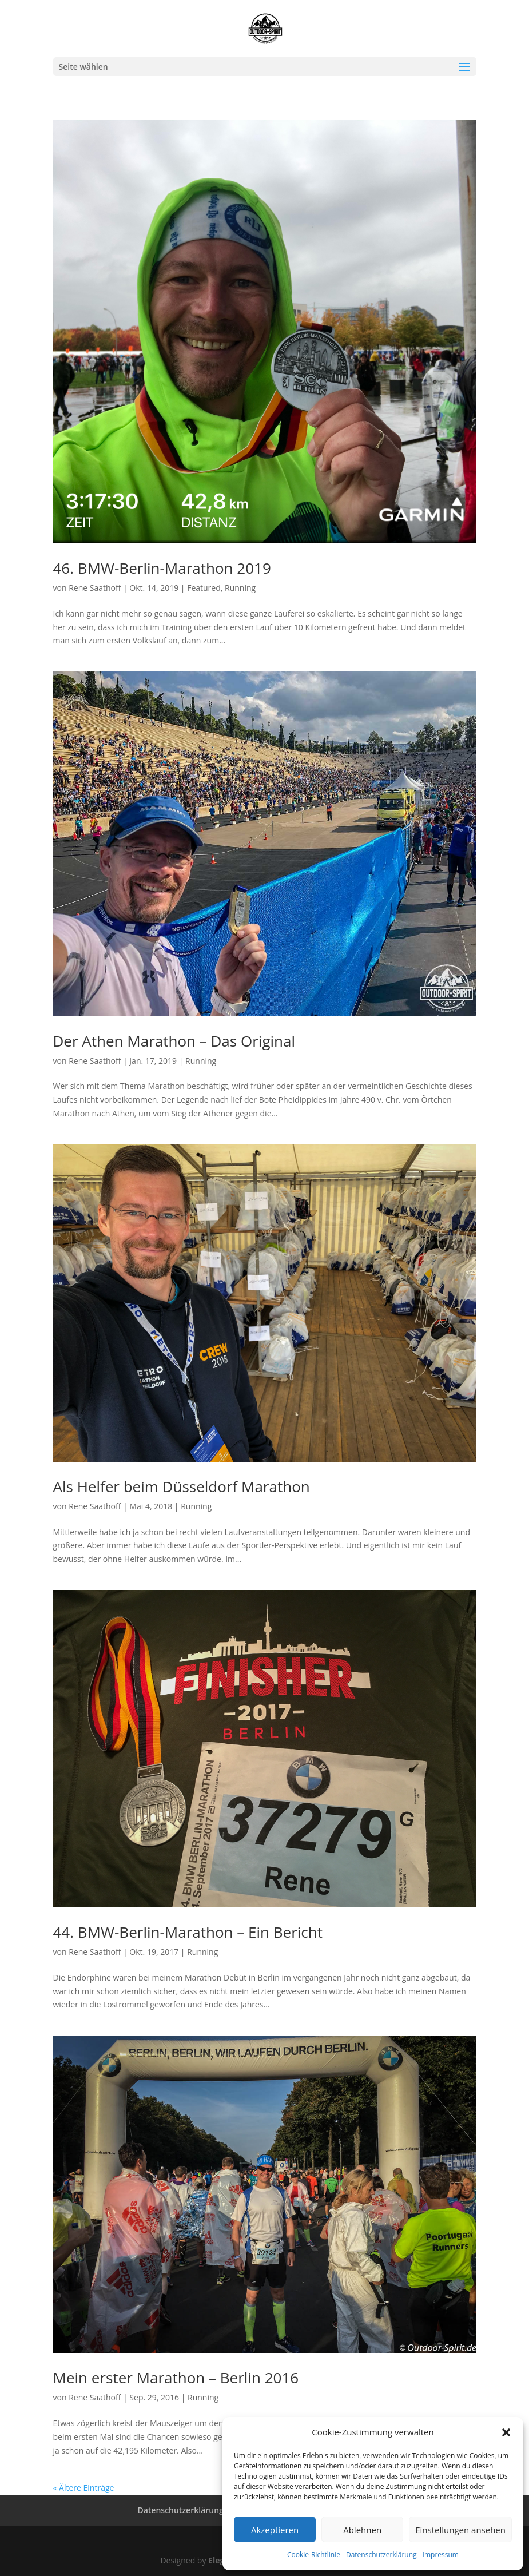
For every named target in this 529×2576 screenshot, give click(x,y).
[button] (506, 2432)
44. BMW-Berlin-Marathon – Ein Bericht (188, 1932)
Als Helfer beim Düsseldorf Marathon (181, 1486)
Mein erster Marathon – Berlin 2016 (176, 2377)
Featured (204, 587)
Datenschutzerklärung (381, 2554)
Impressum (441, 2554)
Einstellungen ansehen (460, 2529)
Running (240, 587)
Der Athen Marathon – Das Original (174, 1041)
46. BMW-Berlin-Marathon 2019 (162, 568)
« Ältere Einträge (83, 2487)
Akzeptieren (275, 2529)
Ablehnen (362, 2529)
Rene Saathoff (95, 587)
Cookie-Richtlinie (313, 2554)
